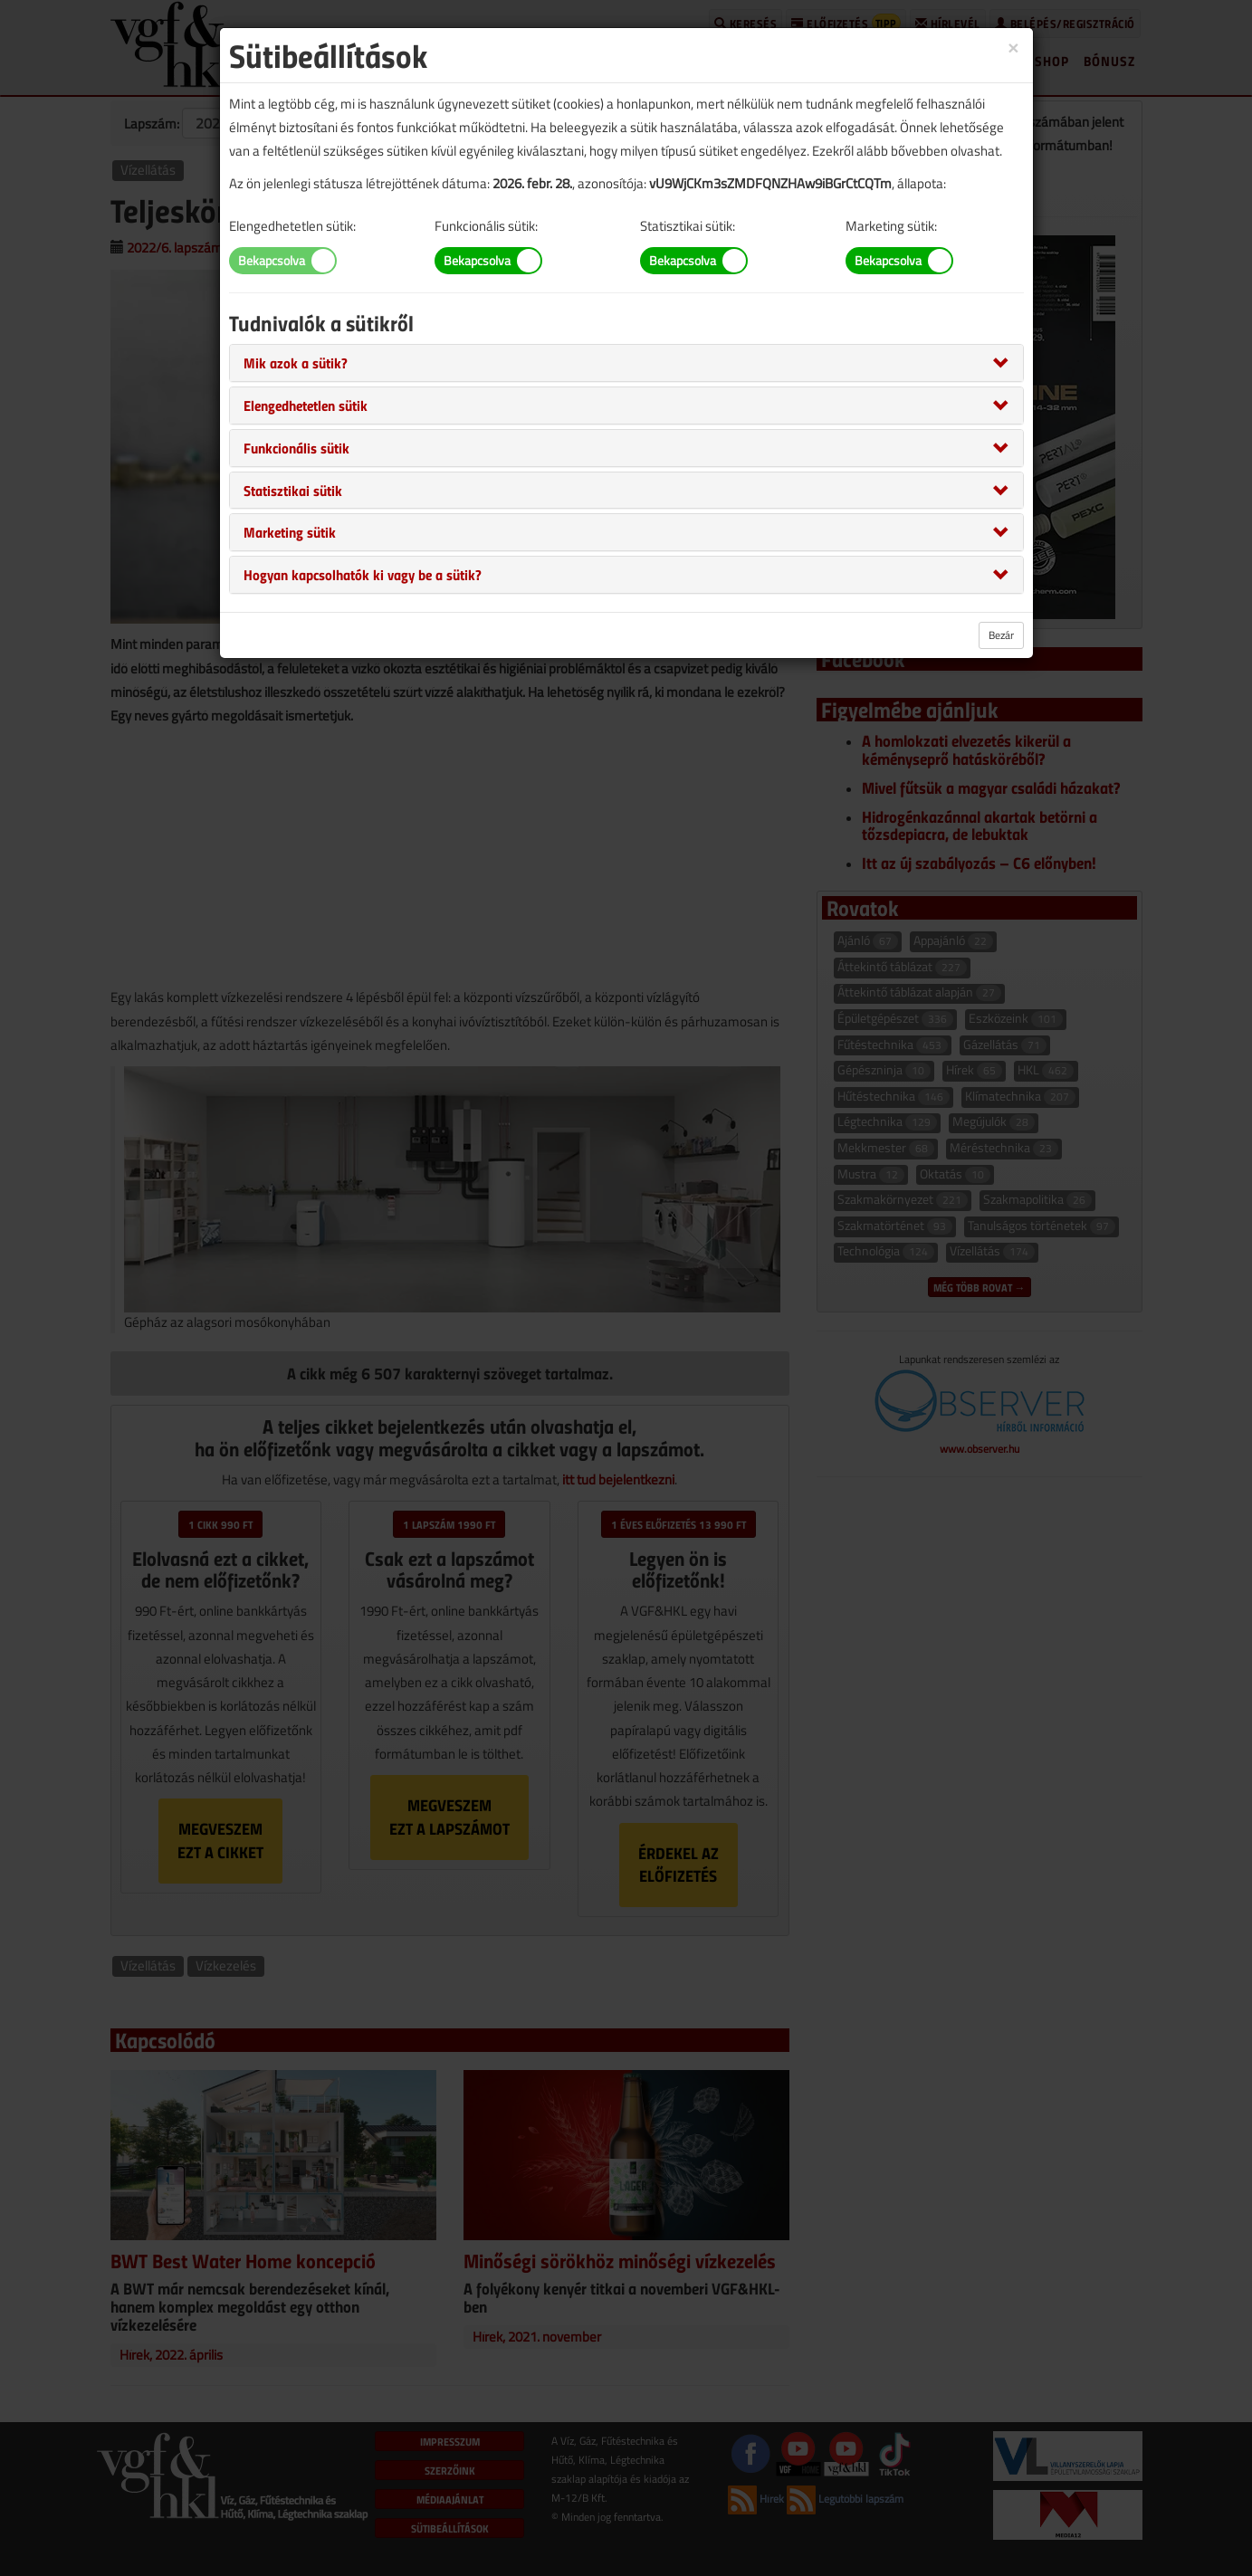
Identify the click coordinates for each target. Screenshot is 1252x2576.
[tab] (626, 363)
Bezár (1001, 635)
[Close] (1013, 46)
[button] (296, 362)
